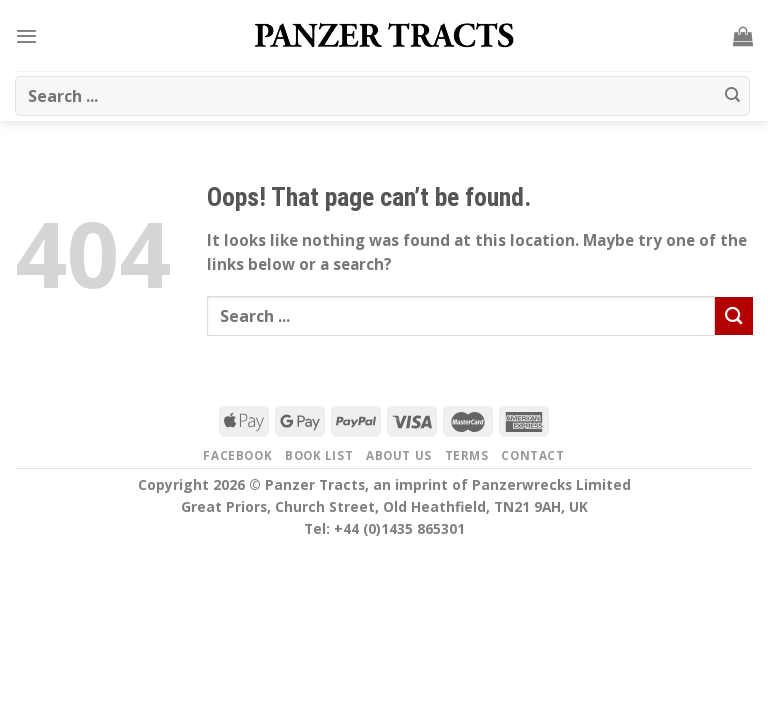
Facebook (237, 455)
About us (399, 455)
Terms (467, 455)
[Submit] (733, 96)
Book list (319, 455)
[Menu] (26, 36)
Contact (532, 455)
